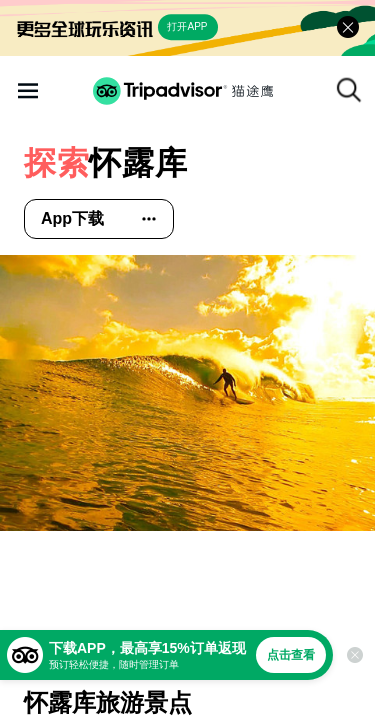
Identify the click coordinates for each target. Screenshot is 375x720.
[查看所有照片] (187, 393)
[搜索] (349, 90)
